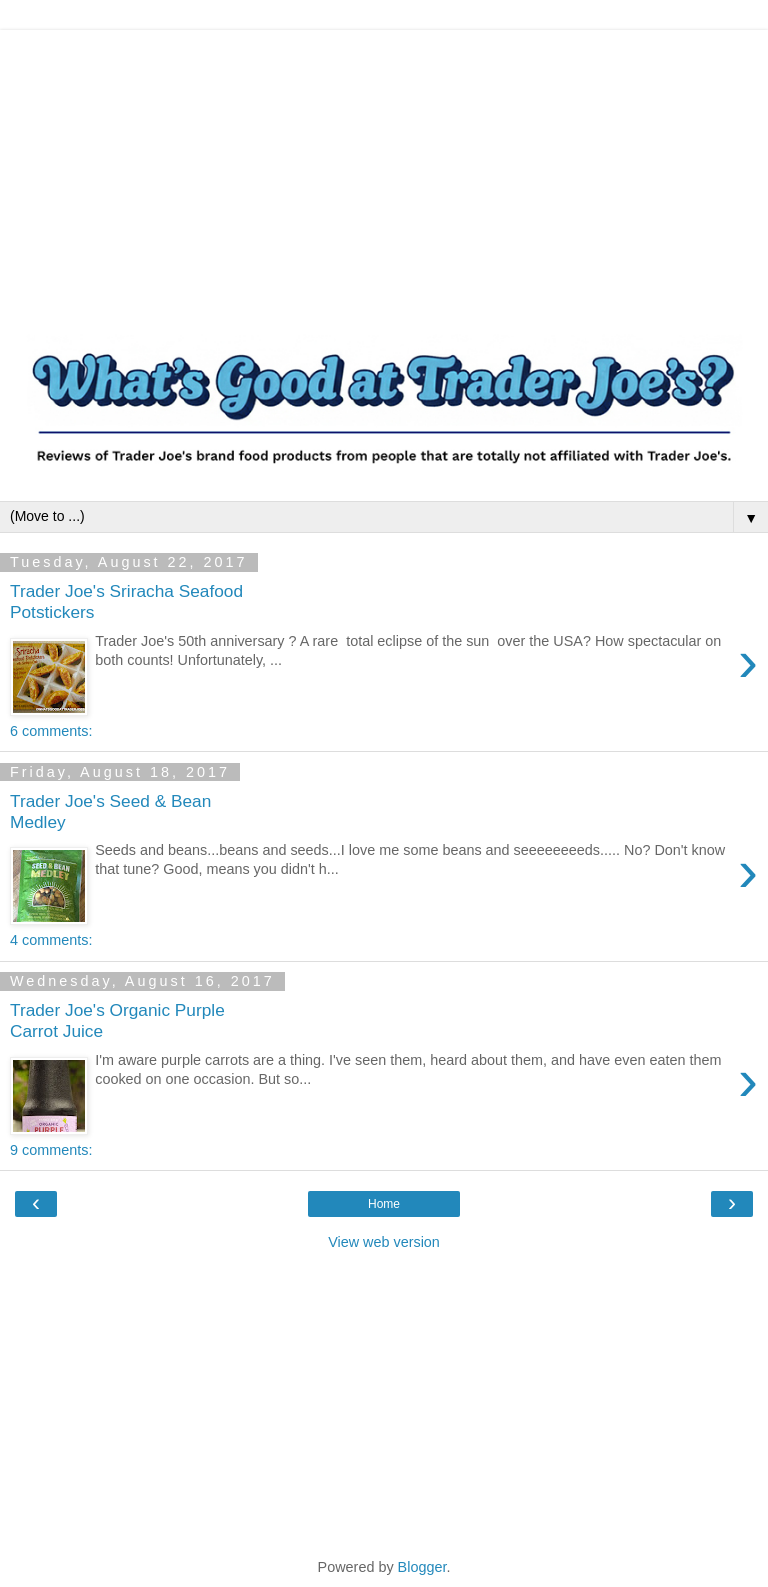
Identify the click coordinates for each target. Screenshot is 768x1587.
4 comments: (51, 940)
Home (384, 1204)
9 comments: (51, 1150)
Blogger (422, 1567)
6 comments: (51, 731)
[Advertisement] (384, 170)
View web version (384, 1242)
